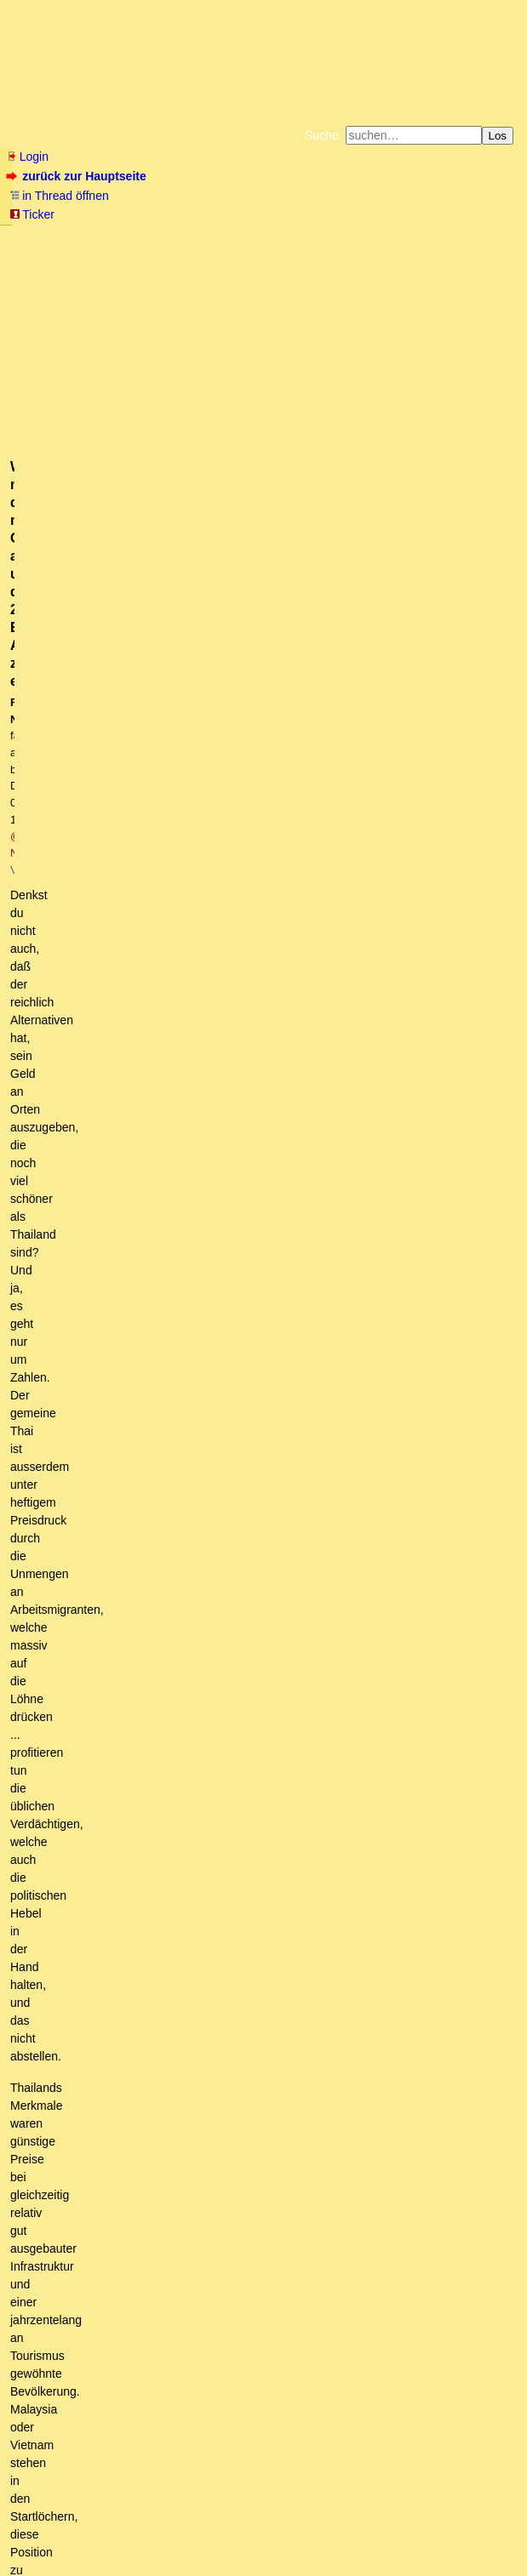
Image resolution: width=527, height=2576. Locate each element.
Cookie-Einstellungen (311, 264)
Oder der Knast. (139, 1946)
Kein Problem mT (212, 2251)
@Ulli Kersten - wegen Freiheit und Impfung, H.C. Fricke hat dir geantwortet (230, 2396)
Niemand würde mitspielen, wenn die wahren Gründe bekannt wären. (213, 837)
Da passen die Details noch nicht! (119, 918)
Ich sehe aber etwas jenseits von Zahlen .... (270, 1255)
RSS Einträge (39, 2528)
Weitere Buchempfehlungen (397, 250)
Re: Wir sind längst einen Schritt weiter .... (236, 1175)
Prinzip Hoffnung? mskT (106, 1817)
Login (27, 156)
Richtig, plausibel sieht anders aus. (135, 902)
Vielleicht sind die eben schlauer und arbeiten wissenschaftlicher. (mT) (262, 1014)
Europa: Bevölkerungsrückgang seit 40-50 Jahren (161, 885)
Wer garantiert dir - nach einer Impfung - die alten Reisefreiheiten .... (269, 1094)
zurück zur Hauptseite (77, 176)
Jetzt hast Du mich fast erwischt (183, 1641)
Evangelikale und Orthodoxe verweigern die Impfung (181, 933)
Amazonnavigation (209, 264)
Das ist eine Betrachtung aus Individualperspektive (279, 1222)
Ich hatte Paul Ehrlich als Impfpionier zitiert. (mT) (228, 1560)
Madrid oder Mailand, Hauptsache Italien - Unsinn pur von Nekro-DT (269, 1528)
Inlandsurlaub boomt (179, 1448)
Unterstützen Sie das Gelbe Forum (124, 250)
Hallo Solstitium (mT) (144, 1625)
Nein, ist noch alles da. (180, 1705)
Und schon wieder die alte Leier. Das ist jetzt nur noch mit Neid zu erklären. (313, 2091)
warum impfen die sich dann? (141, 998)
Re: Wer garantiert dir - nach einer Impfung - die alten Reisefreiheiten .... (293, 1126)
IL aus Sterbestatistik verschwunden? (208, 1688)
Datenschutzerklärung (461, 236)
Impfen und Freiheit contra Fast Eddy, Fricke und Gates (177, 802)
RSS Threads (102, 2528)
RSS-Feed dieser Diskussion (445, 777)
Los (498, 135)
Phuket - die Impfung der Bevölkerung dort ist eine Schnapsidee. (293, 1496)
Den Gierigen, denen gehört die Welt (181, 1930)
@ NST (343, 356)
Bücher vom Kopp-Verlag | (345, 236)
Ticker (31, 214)
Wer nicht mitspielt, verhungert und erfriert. (155, 869)
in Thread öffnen (59, 195)
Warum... (67, 949)
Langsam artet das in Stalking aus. (267, 2332)
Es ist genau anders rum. (97, 1802)
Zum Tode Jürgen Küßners (210, 236)
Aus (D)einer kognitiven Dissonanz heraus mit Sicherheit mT (284, 2122)
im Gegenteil (135, 1383)
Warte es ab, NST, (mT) (164, 1464)
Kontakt (153, 2528)
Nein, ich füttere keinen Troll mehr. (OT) (260, 2219)
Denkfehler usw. (119, 1721)
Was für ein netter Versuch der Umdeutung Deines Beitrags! (268, 1576)
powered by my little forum (263, 2555)
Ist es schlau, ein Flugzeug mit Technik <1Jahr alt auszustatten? (258, 1062)
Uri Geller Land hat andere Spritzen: (172, 1609)
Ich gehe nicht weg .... (170, 1480)
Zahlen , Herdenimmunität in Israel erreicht (202, 1046)
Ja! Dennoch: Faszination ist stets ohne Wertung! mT (286, 2187)
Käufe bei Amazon (279, 250)
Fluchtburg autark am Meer (77, 236)
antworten (54, 742)
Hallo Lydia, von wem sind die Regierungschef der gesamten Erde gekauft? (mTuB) (274, 965)
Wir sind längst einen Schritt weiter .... (214, 1158)
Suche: (323, 135)
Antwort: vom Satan (116, 1737)
